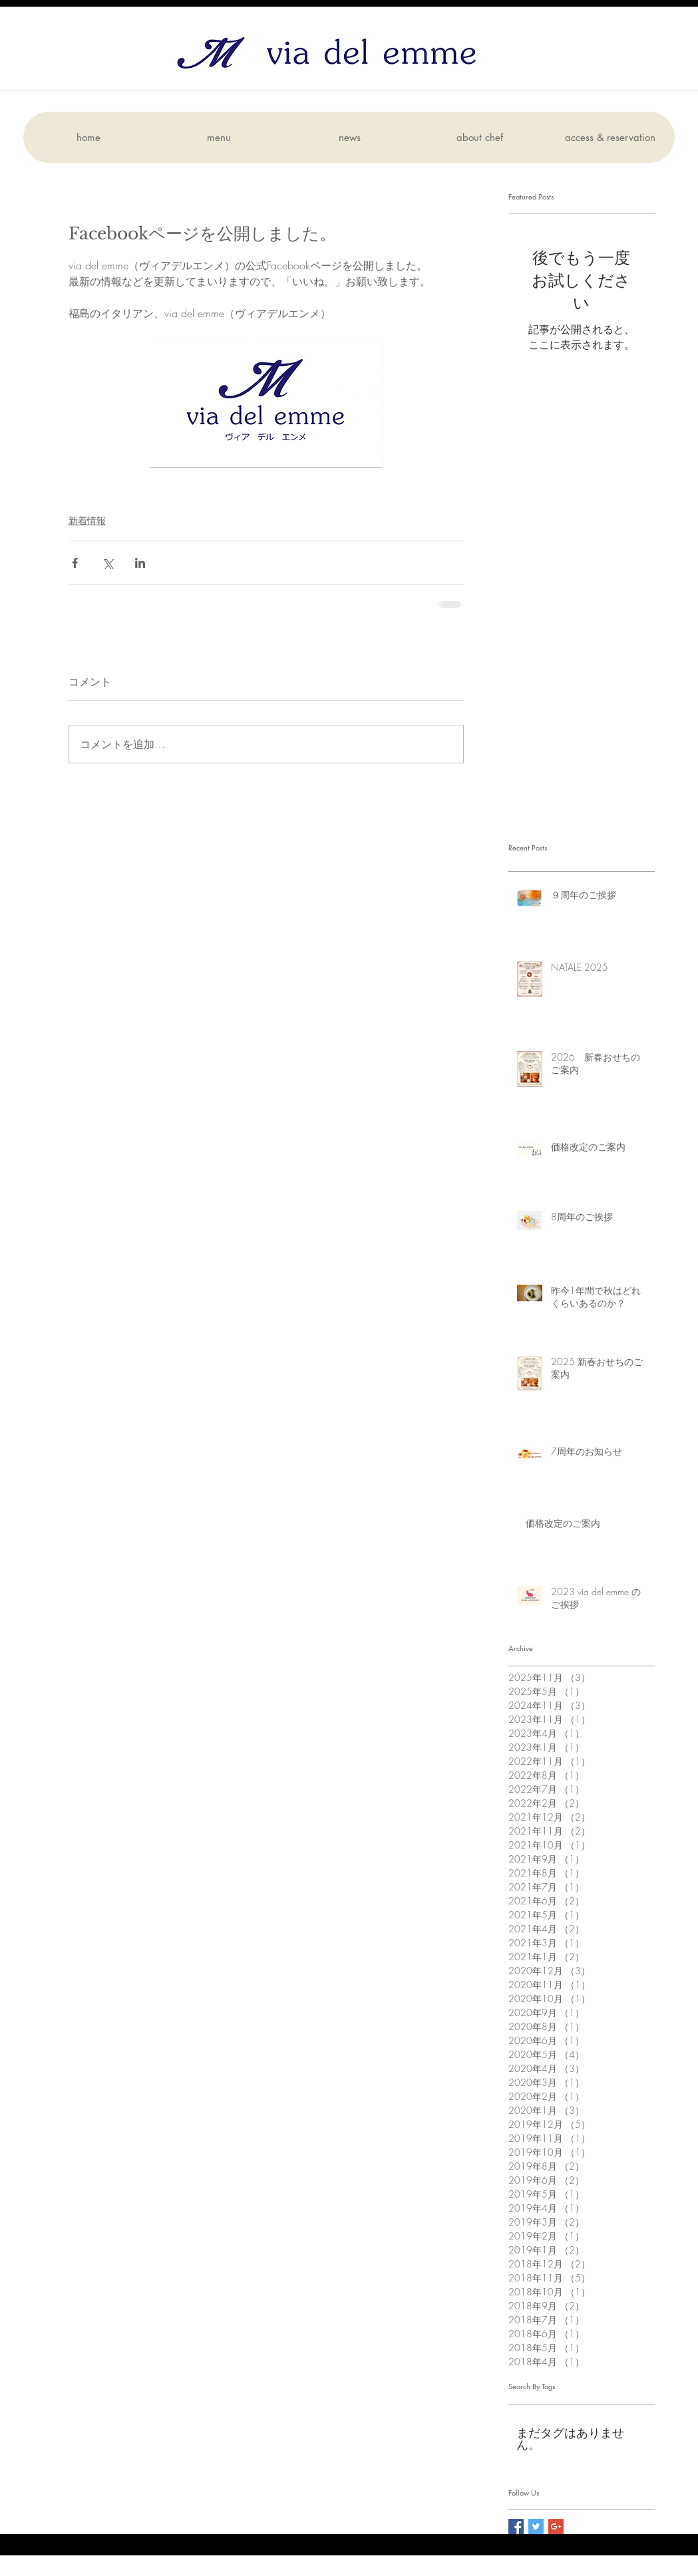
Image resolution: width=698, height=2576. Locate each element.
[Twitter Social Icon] (536, 2526)
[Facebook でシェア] (75, 563)
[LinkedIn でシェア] (140, 563)
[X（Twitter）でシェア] (107, 563)
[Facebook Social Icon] (516, 2526)
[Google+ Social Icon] (556, 2526)
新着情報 (87, 520)
